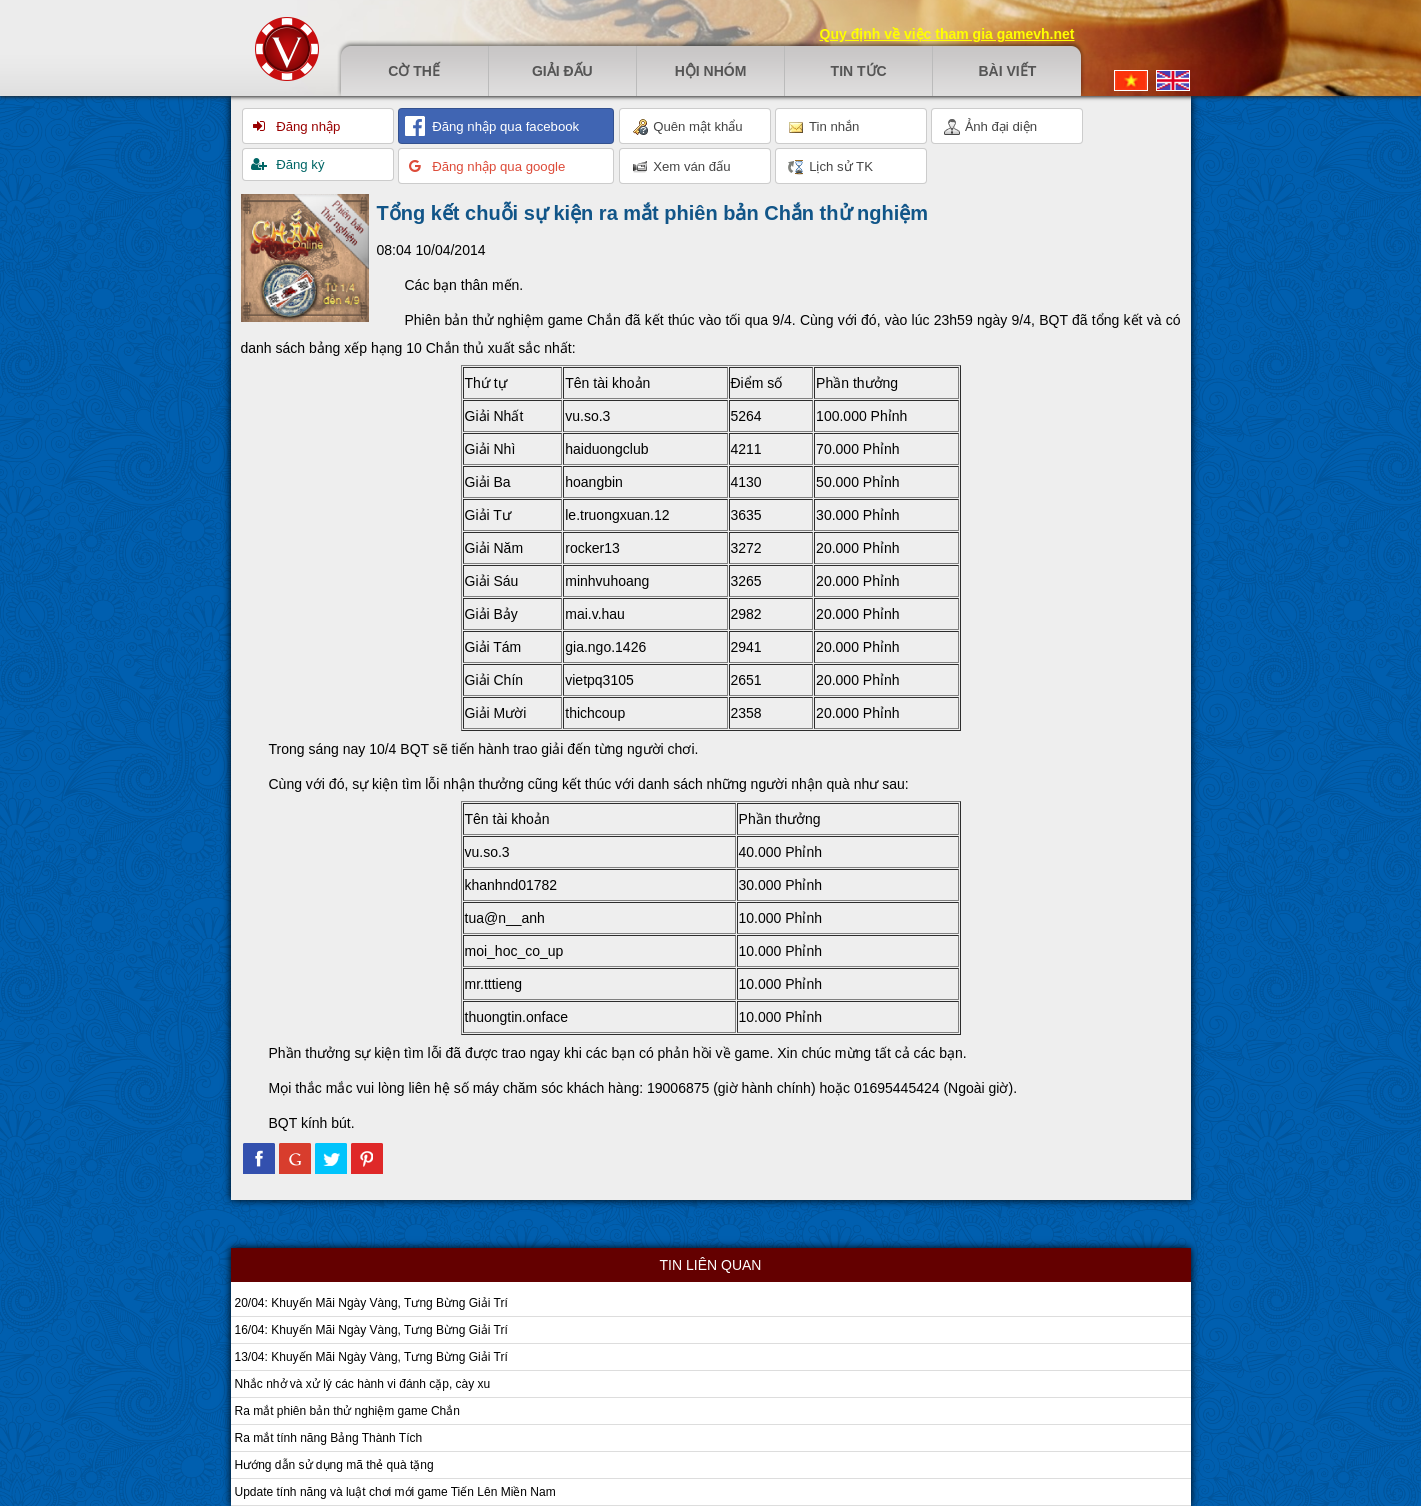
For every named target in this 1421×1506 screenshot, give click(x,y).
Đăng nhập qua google (497, 166)
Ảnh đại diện (991, 127)
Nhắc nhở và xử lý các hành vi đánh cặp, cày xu (363, 1384)
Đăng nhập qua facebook (504, 126)
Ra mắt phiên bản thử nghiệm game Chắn (347, 1411)
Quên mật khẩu (687, 127)
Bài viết (1007, 71)
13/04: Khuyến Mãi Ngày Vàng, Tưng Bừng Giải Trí (371, 1357)
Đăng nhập (307, 126)
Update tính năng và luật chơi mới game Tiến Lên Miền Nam (395, 1492)
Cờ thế (414, 71)
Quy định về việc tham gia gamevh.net (947, 34)
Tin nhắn (824, 127)
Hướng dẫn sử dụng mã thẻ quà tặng (334, 1465)
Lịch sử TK (830, 167)
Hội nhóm (711, 71)
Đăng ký (299, 164)
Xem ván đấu (681, 167)
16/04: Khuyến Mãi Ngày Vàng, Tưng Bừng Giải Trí (371, 1330)
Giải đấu (562, 71)
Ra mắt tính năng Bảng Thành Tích (329, 1438)
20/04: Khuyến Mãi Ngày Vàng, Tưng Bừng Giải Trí (371, 1303)
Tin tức (859, 71)
